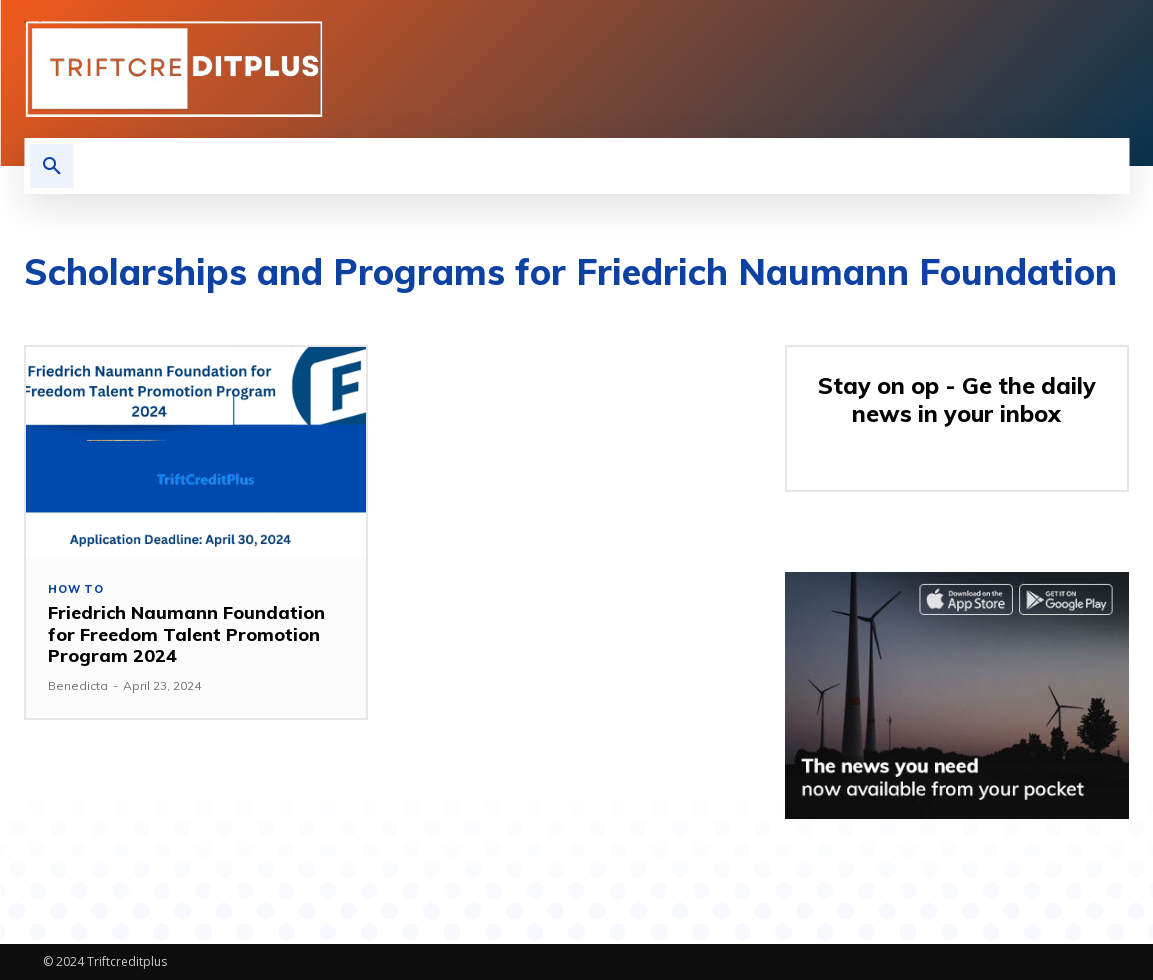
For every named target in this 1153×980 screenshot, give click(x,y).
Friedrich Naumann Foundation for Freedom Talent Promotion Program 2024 (186, 634)
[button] (52, 166)
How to (76, 589)
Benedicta (78, 685)
